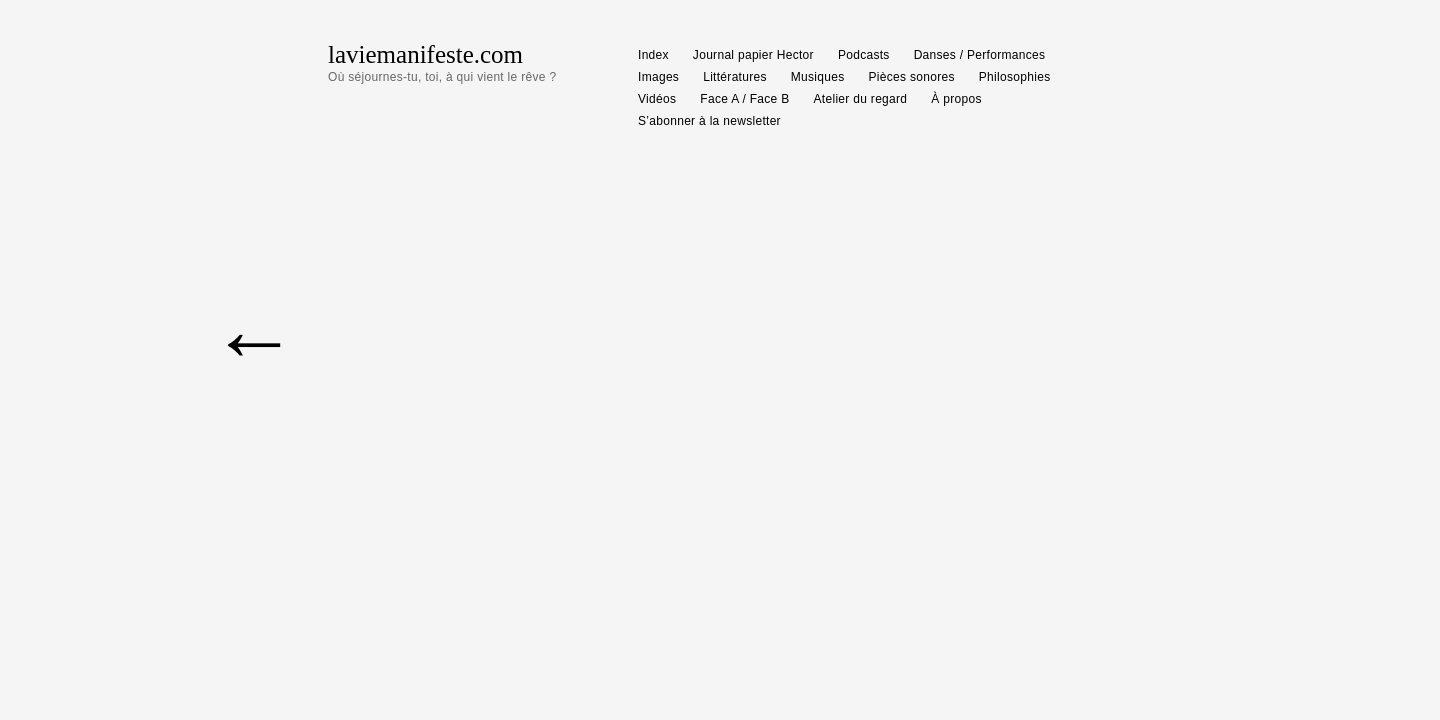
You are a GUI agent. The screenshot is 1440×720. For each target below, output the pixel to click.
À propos (956, 99)
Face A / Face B (744, 99)
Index (653, 55)
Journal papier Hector (753, 55)
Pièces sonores (912, 77)
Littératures (735, 77)
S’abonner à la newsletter (709, 121)
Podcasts (864, 55)
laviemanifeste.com (425, 54)
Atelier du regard (861, 99)
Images (658, 77)
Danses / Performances (980, 55)
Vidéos (657, 99)
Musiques (818, 77)
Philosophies (1015, 77)
